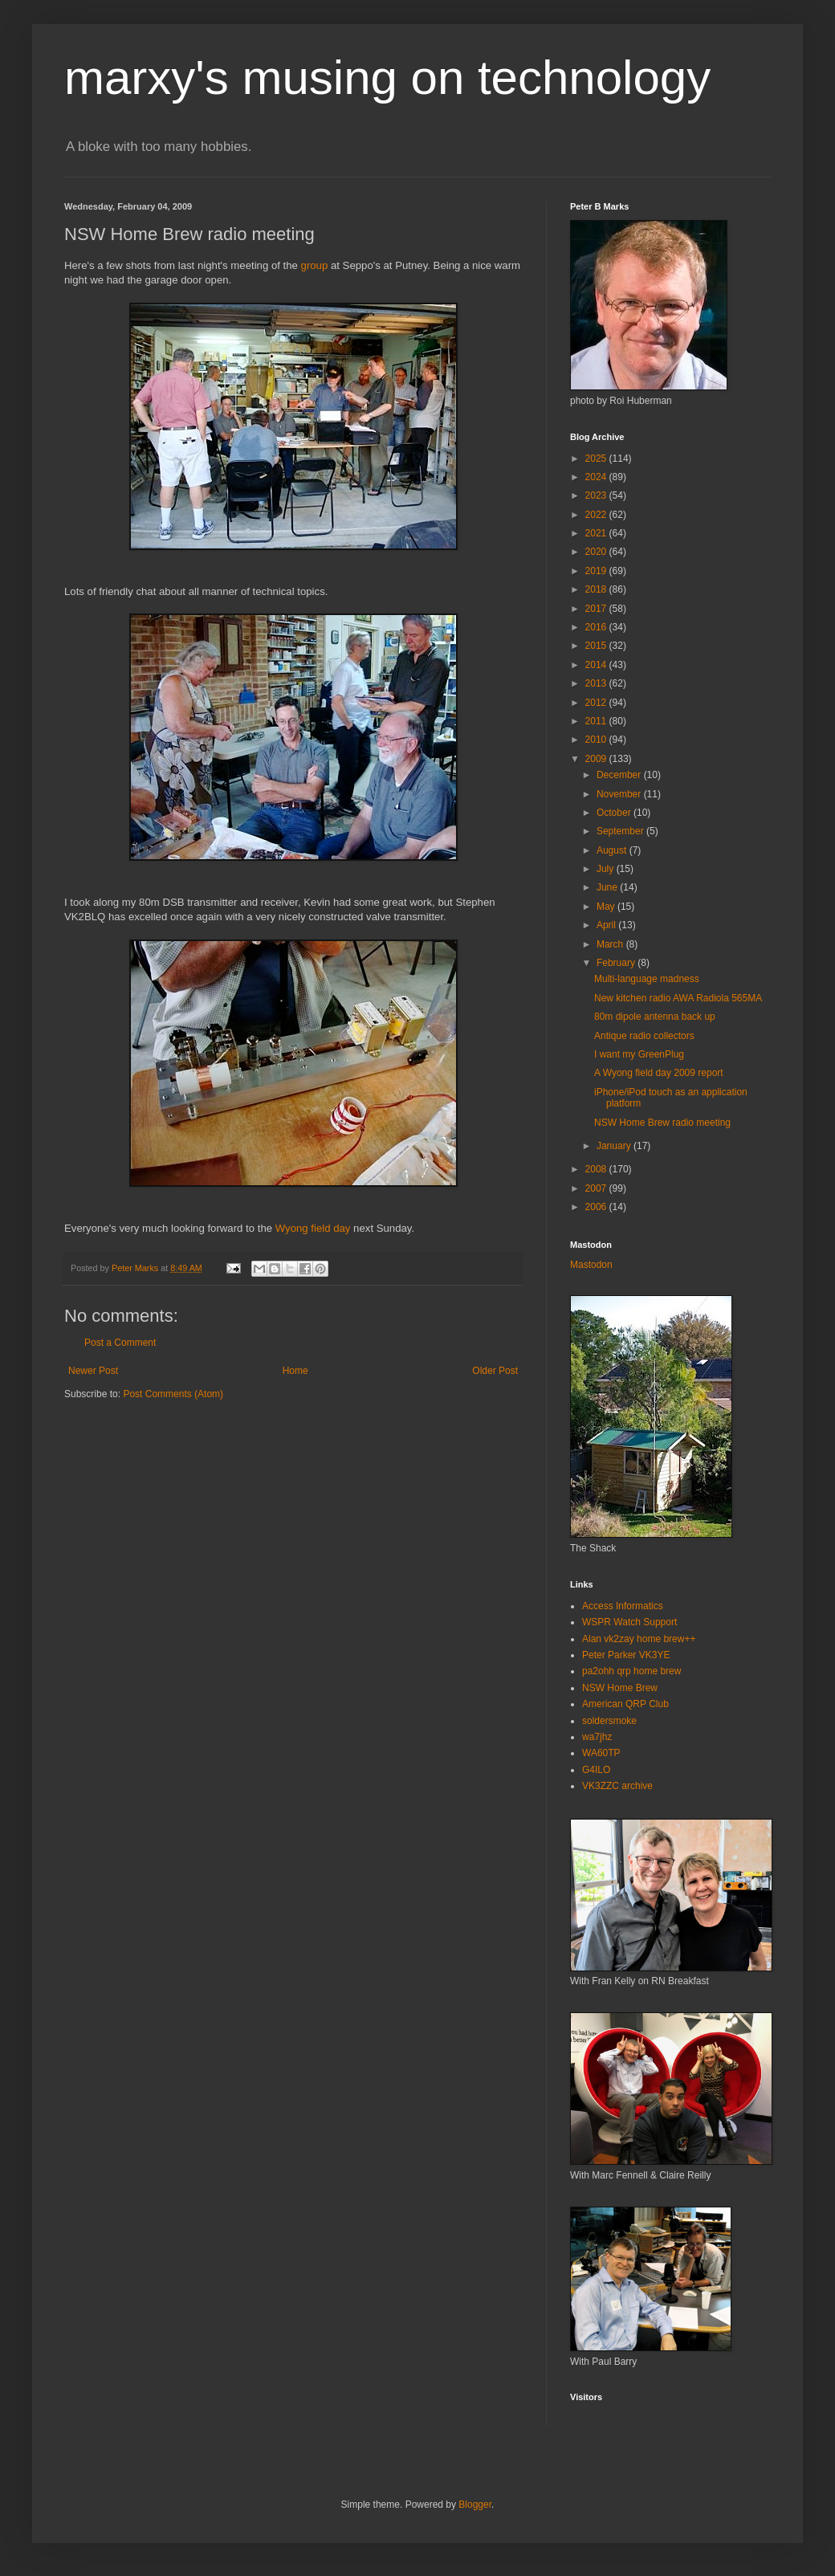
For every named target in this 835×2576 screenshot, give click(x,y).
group (314, 265)
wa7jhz (597, 1736)
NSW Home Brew (620, 1688)
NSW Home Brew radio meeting (662, 1122)
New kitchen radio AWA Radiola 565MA (678, 998)
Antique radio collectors (644, 1035)
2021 (597, 533)
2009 (597, 758)
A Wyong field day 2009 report (658, 1072)
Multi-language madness (646, 978)
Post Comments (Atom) (173, 1394)
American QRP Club (625, 1704)
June (608, 887)
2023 (597, 495)
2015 (597, 645)
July (607, 868)
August (613, 850)
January (615, 1145)
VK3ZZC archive (617, 1785)
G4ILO (596, 1769)
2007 (597, 1188)
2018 (597, 589)
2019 (597, 571)
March (611, 944)
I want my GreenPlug (639, 1054)
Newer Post (93, 1370)
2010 (597, 739)
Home (295, 1370)
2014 (597, 664)
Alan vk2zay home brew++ (638, 1639)
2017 (597, 608)
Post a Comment (120, 1342)
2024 (597, 477)
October (615, 812)
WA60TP (601, 1753)
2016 (597, 627)
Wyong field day (313, 1228)
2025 (597, 458)
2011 (597, 721)
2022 (597, 514)
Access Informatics (622, 1606)
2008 (597, 1169)
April (607, 925)
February (617, 962)
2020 (597, 551)
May (607, 906)
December (620, 775)
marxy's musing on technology (387, 77)
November (620, 794)
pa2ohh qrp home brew (631, 1671)
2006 (597, 1207)
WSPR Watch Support (629, 1622)
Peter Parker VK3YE (626, 1655)
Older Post (495, 1370)
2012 (597, 702)
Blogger (474, 2504)
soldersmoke (609, 1720)
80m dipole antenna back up (654, 1016)
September (621, 831)
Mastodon (591, 1264)
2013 (597, 683)
